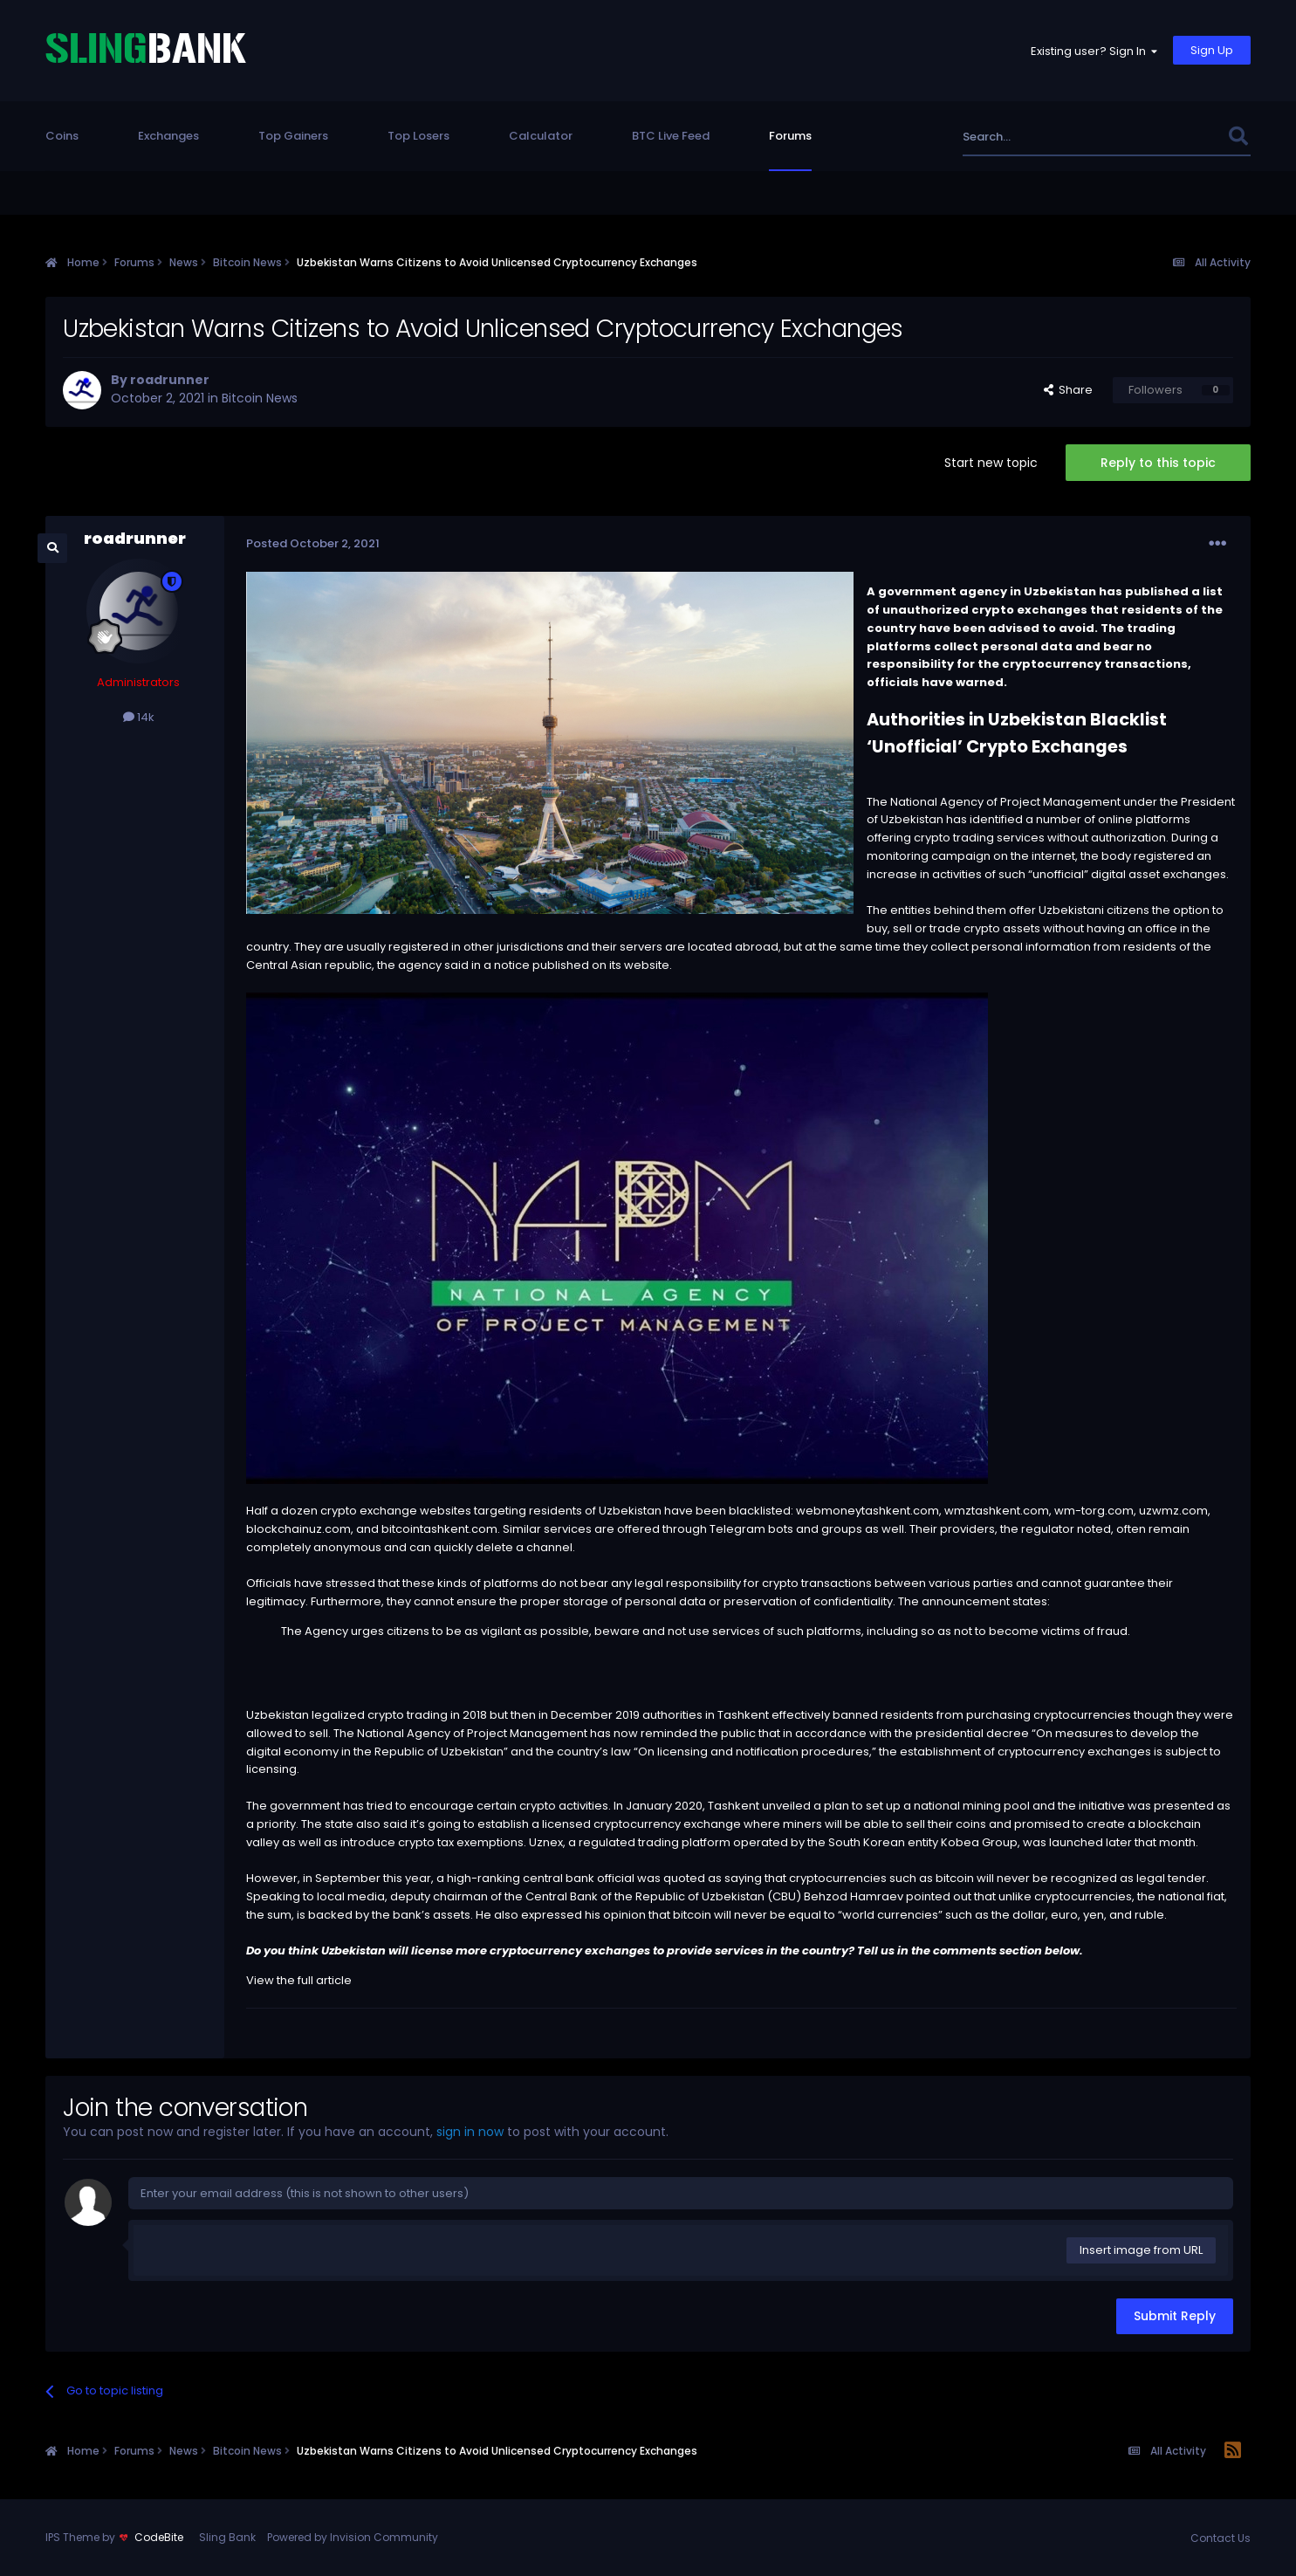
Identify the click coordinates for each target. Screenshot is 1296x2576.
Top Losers (418, 135)
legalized (338, 1715)
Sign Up (1211, 50)
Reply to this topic (1158, 462)
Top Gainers (293, 135)
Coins (62, 135)
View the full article (299, 1980)
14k (138, 717)
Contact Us (1220, 2538)
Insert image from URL (1141, 2250)
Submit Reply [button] (1175, 2316)
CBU (784, 1896)
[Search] (1078, 136)
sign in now (470, 2131)
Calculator (541, 135)
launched (1076, 1842)
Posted (313, 543)
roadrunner (169, 379)
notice (512, 965)
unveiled (786, 1805)
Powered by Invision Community (352, 2537)
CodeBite (158, 2537)
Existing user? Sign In (1094, 51)
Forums (790, 135)
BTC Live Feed (671, 135)
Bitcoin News (260, 398)
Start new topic (991, 462)
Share (1068, 389)
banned (855, 1715)
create (1106, 1824)
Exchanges (168, 135)
